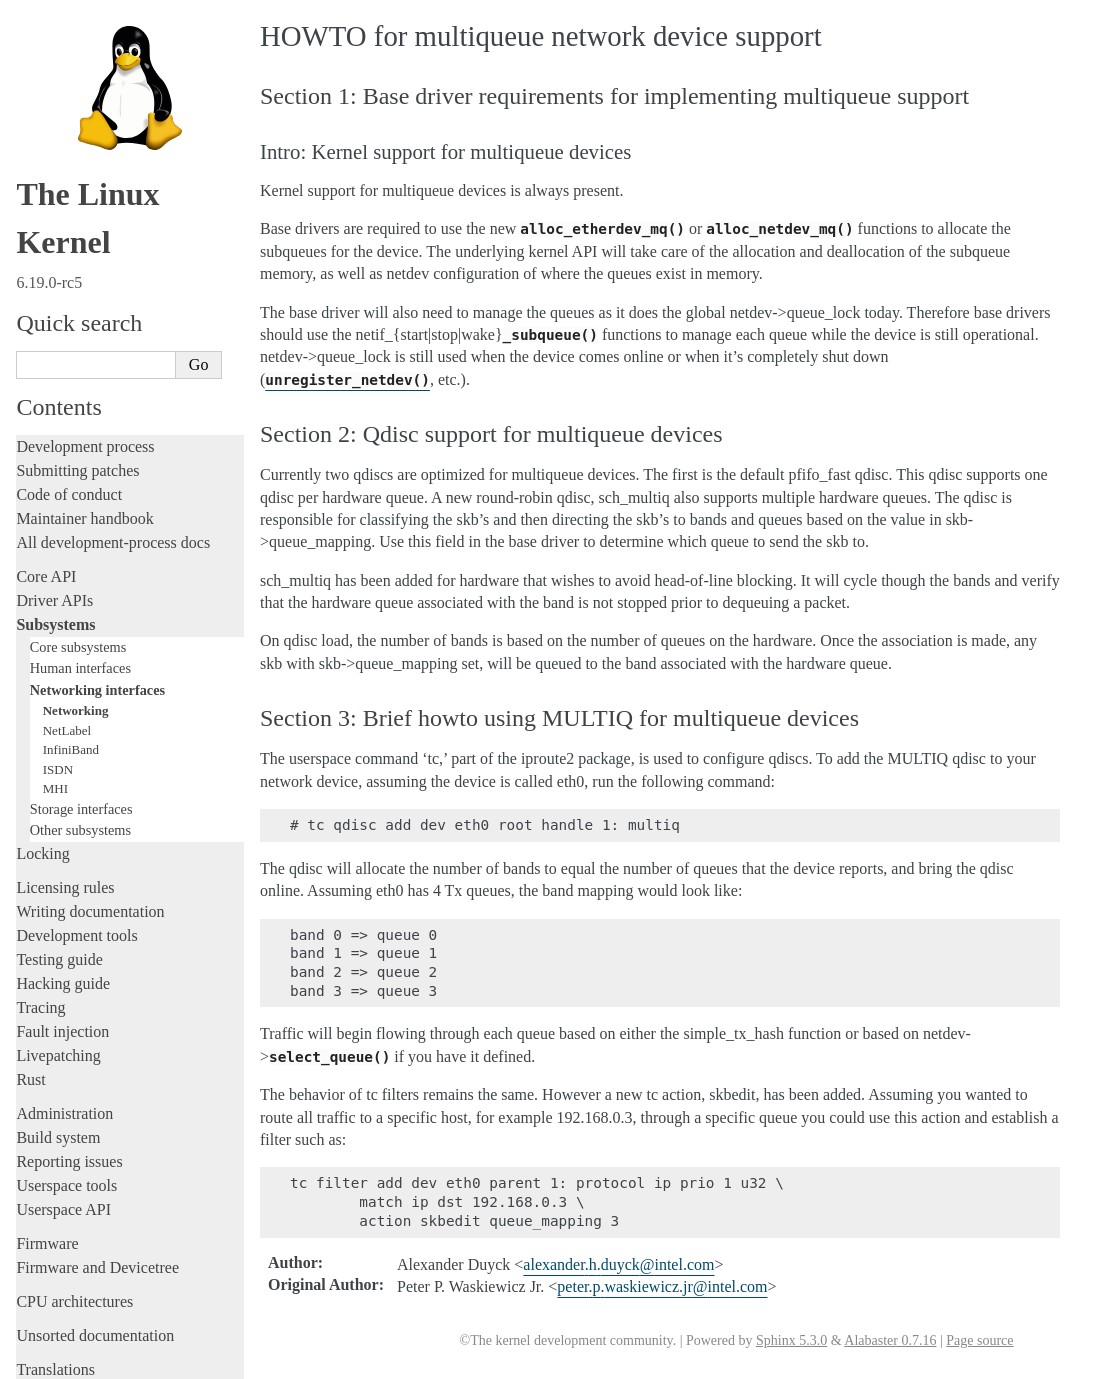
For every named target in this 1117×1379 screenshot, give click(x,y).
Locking (42, 764)
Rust (30, 990)
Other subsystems (80, 741)
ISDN (58, 680)
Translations (55, 1280)
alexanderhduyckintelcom (618, 1264)
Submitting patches (77, 381)
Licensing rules (65, 798)
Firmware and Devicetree (97, 1178)
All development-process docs (113, 453)
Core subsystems (78, 558)
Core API (46, 487)
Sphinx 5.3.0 (791, 1340)
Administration (64, 1024)
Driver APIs (54, 511)
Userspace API (63, 1120)
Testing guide (59, 870)
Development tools (76, 846)
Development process (85, 357)
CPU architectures (74, 1212)
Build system (58, 1048)
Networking (76, 621)
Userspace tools (66, 1096)
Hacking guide (63, 894)
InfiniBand (71, 660)
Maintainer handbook (84, 429)
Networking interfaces (97, 601)
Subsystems (55, 535)
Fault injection (62, 942)
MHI (55, 699)
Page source (979, 1340)
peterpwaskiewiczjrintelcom (662, 1286)
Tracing (40, 918)
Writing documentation (90, 822)
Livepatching (58, 966)
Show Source (58, 1360)
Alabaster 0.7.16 (890, 1340)
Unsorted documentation (95, 1246)
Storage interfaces (81, 720)
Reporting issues (69, 1072)
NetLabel (67, 641)
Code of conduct (69, 405)
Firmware (47, 1154)
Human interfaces (80, 579)
